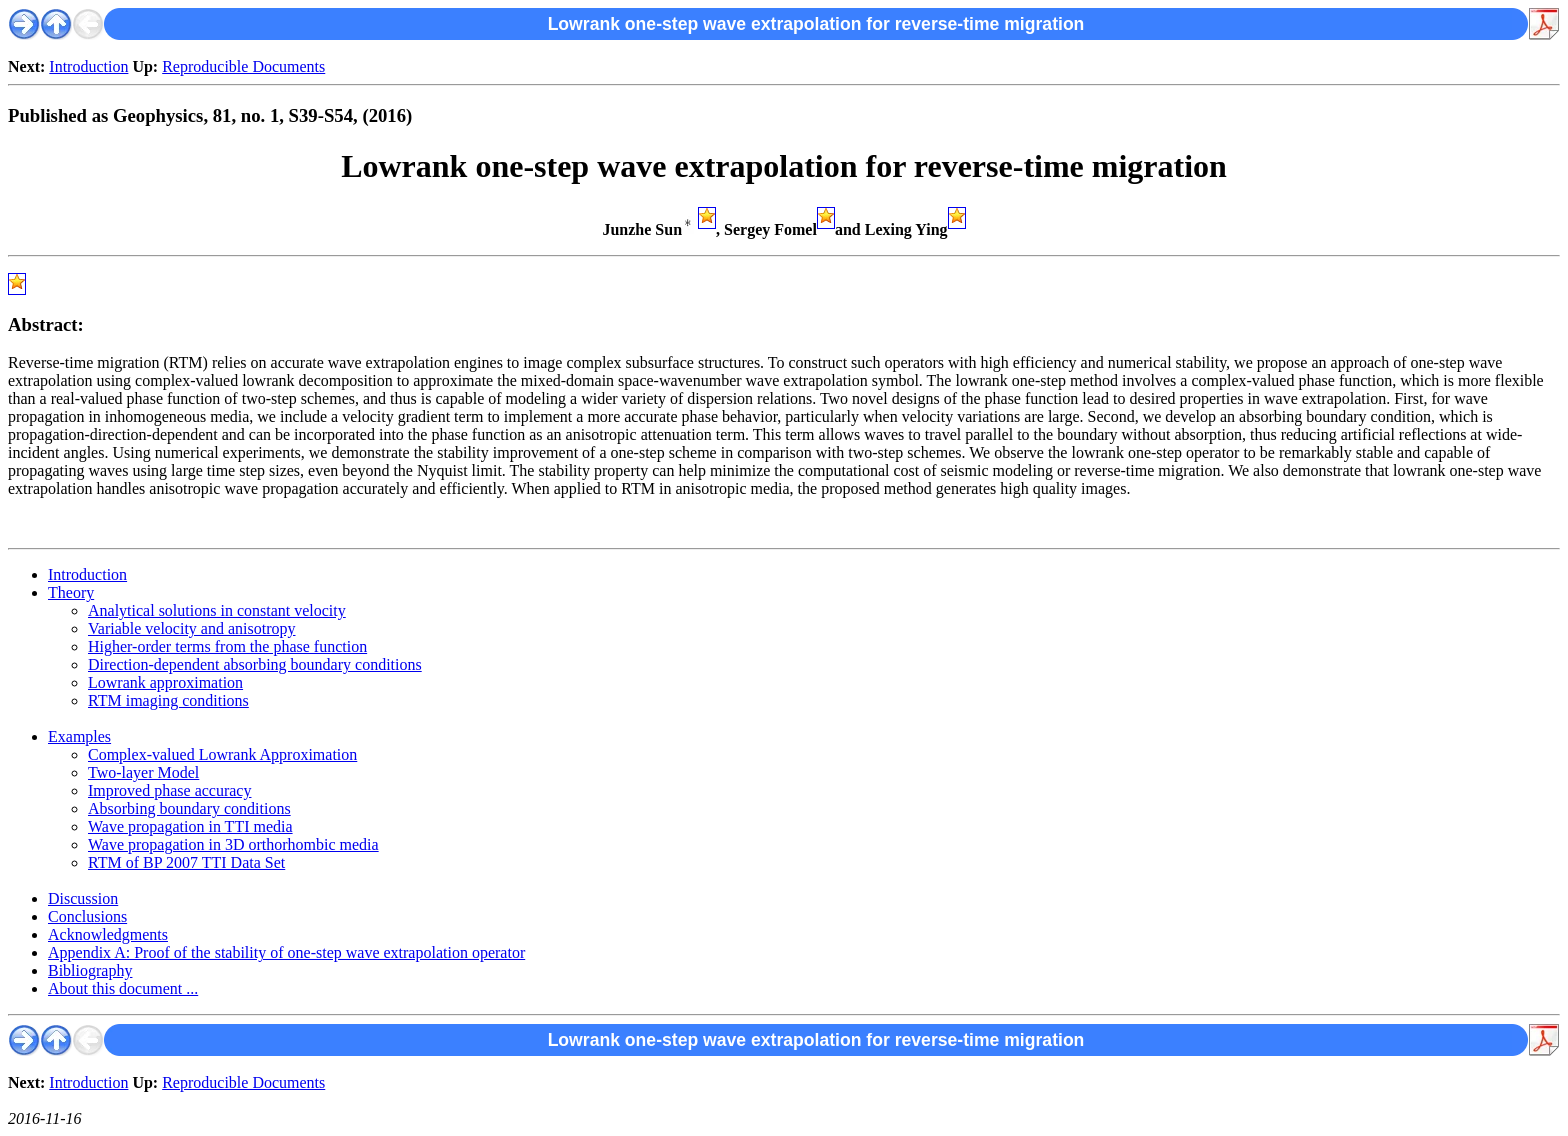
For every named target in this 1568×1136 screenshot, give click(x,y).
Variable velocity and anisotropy (192, 628)
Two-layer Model (143, 772)
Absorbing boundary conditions (189, 808)
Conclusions (87, 916)
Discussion (83, 898)
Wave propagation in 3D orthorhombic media (233, 844)
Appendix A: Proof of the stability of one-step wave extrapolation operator (286, 952)
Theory (71, 592)
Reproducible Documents (243, 66)
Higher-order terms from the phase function (227, 646)
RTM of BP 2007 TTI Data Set (186, 862)
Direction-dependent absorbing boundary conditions (255, 664)
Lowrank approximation (165, 682)
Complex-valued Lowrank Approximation (222, 754)
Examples (79, 736)
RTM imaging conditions (168, 700)
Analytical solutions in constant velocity (217, 610)
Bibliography (90, 970)
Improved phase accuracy (169, 790)
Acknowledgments (108, 934)
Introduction (88, 66)
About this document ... (123, 988)
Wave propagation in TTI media (190, 826)
